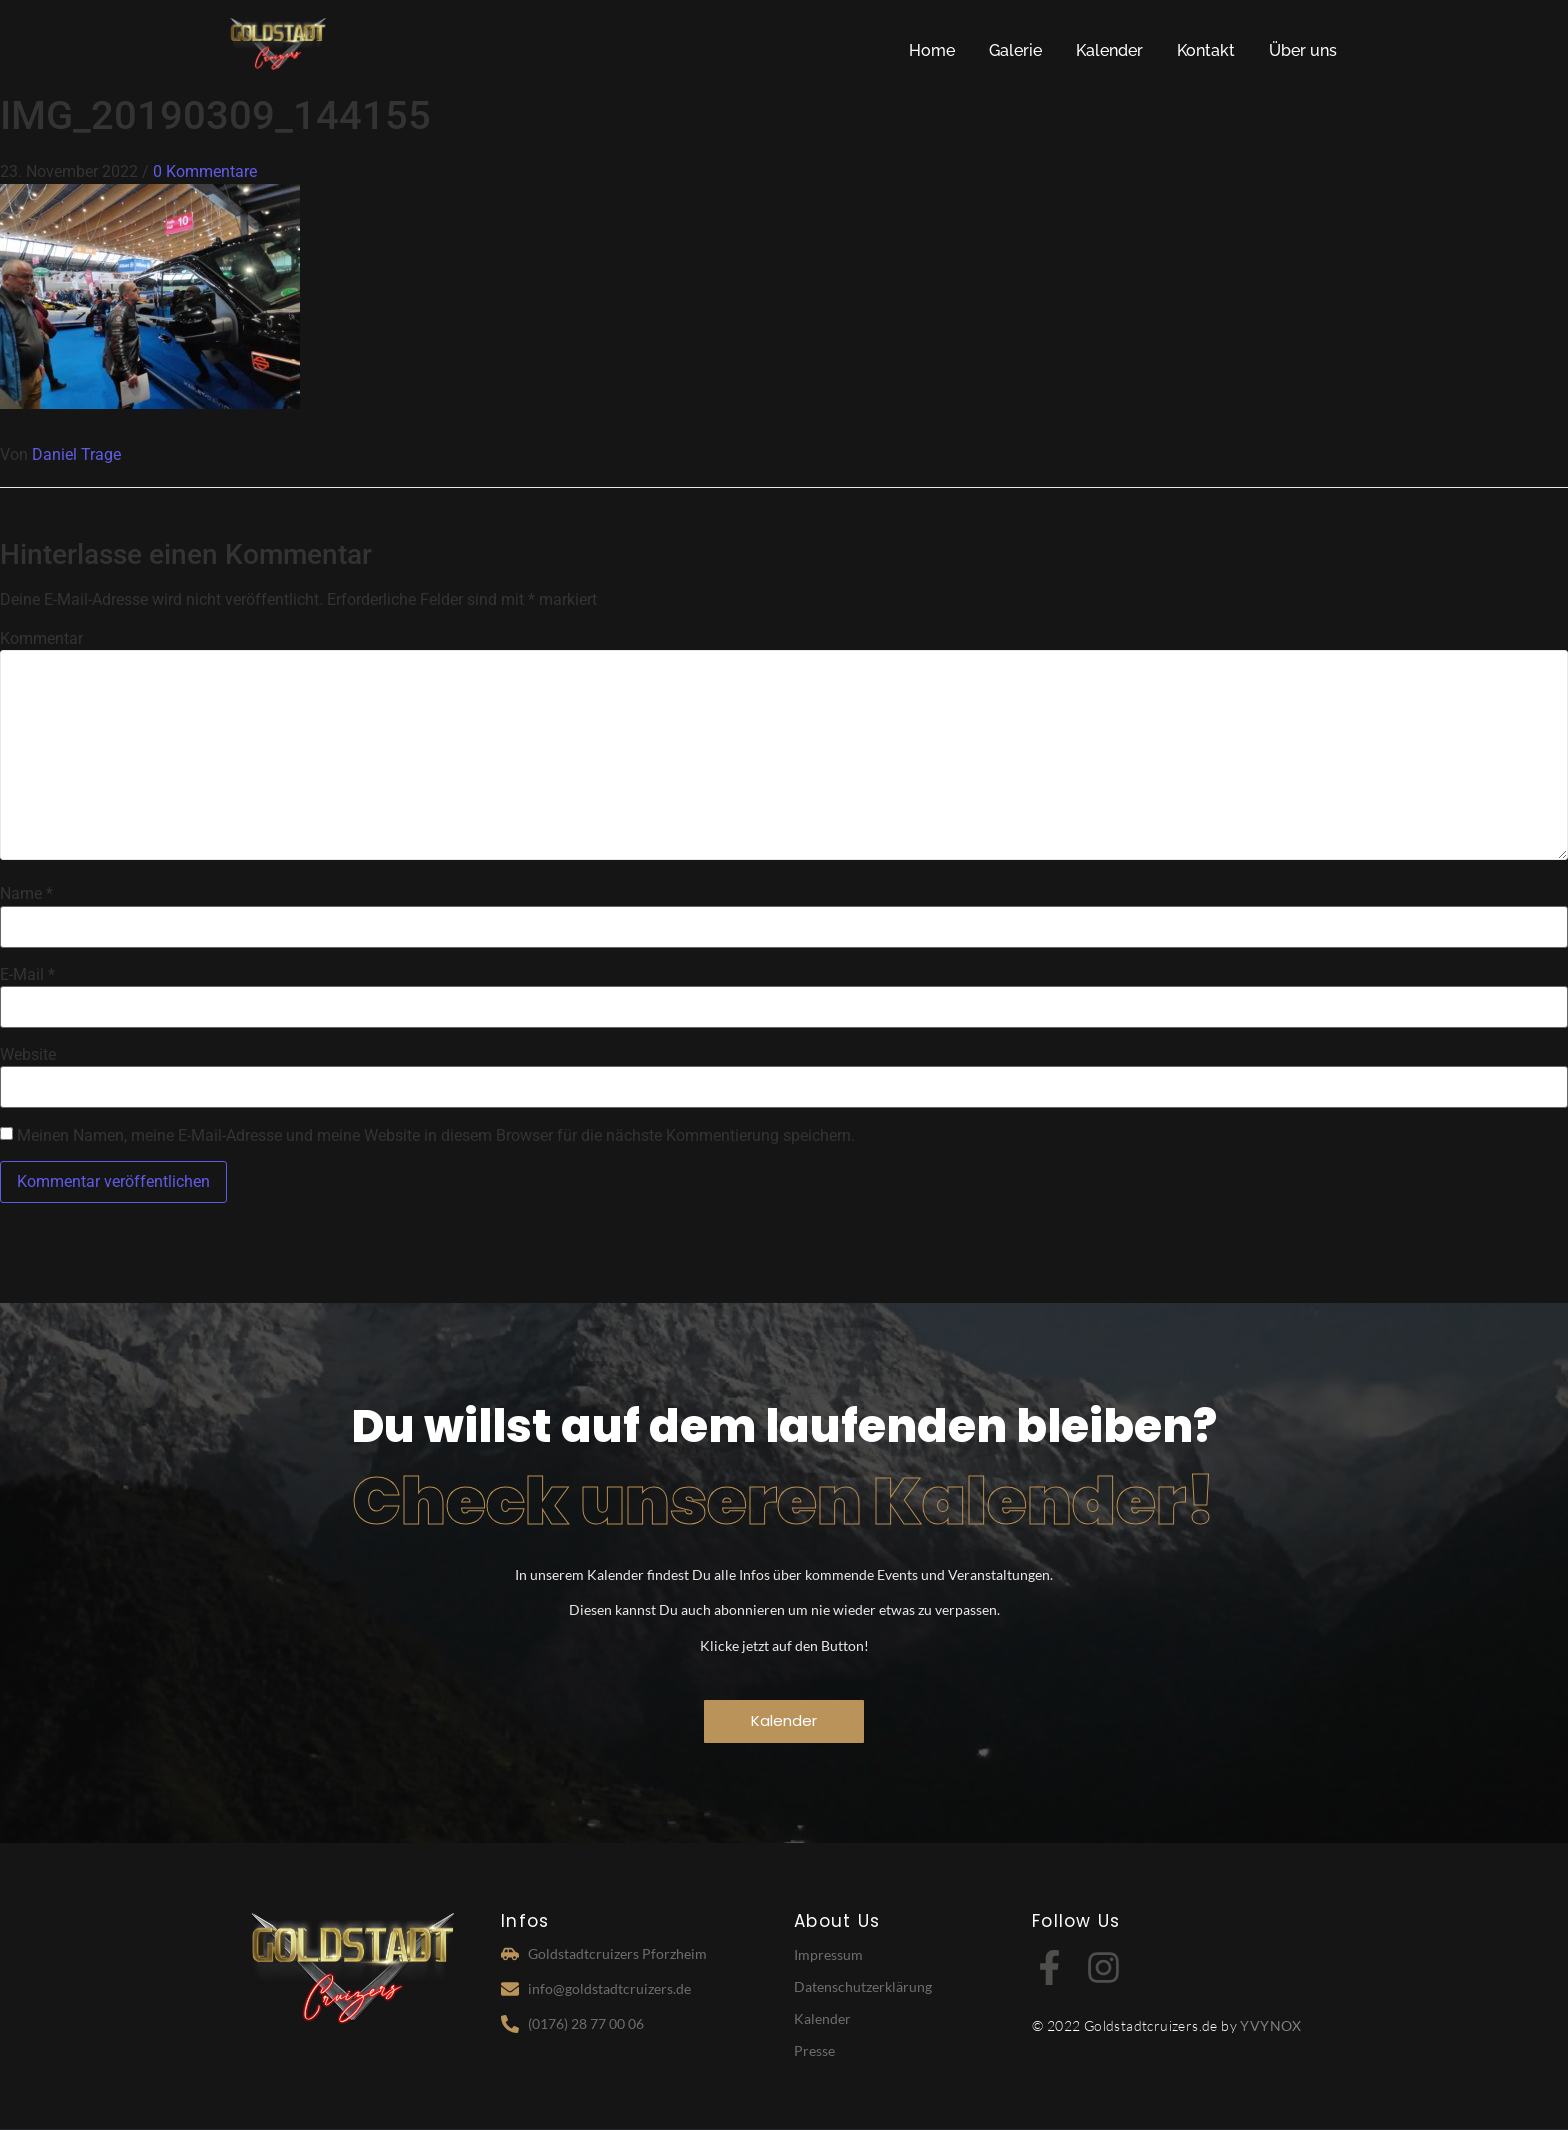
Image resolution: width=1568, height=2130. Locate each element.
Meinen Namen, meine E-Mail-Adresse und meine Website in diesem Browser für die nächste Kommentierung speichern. (436, 1136)
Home (932, 50)
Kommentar (41, 639)
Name (26, 894)
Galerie (1015, 50)
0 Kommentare (205, 171)
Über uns (1303, 50)
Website (28, 1055)
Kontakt (1206, 50)
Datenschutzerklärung (863, 1986)
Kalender (1109, 50)
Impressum (828, 1954)
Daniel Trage (76, 454)
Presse (814, 2050)
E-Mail (27, 975)
